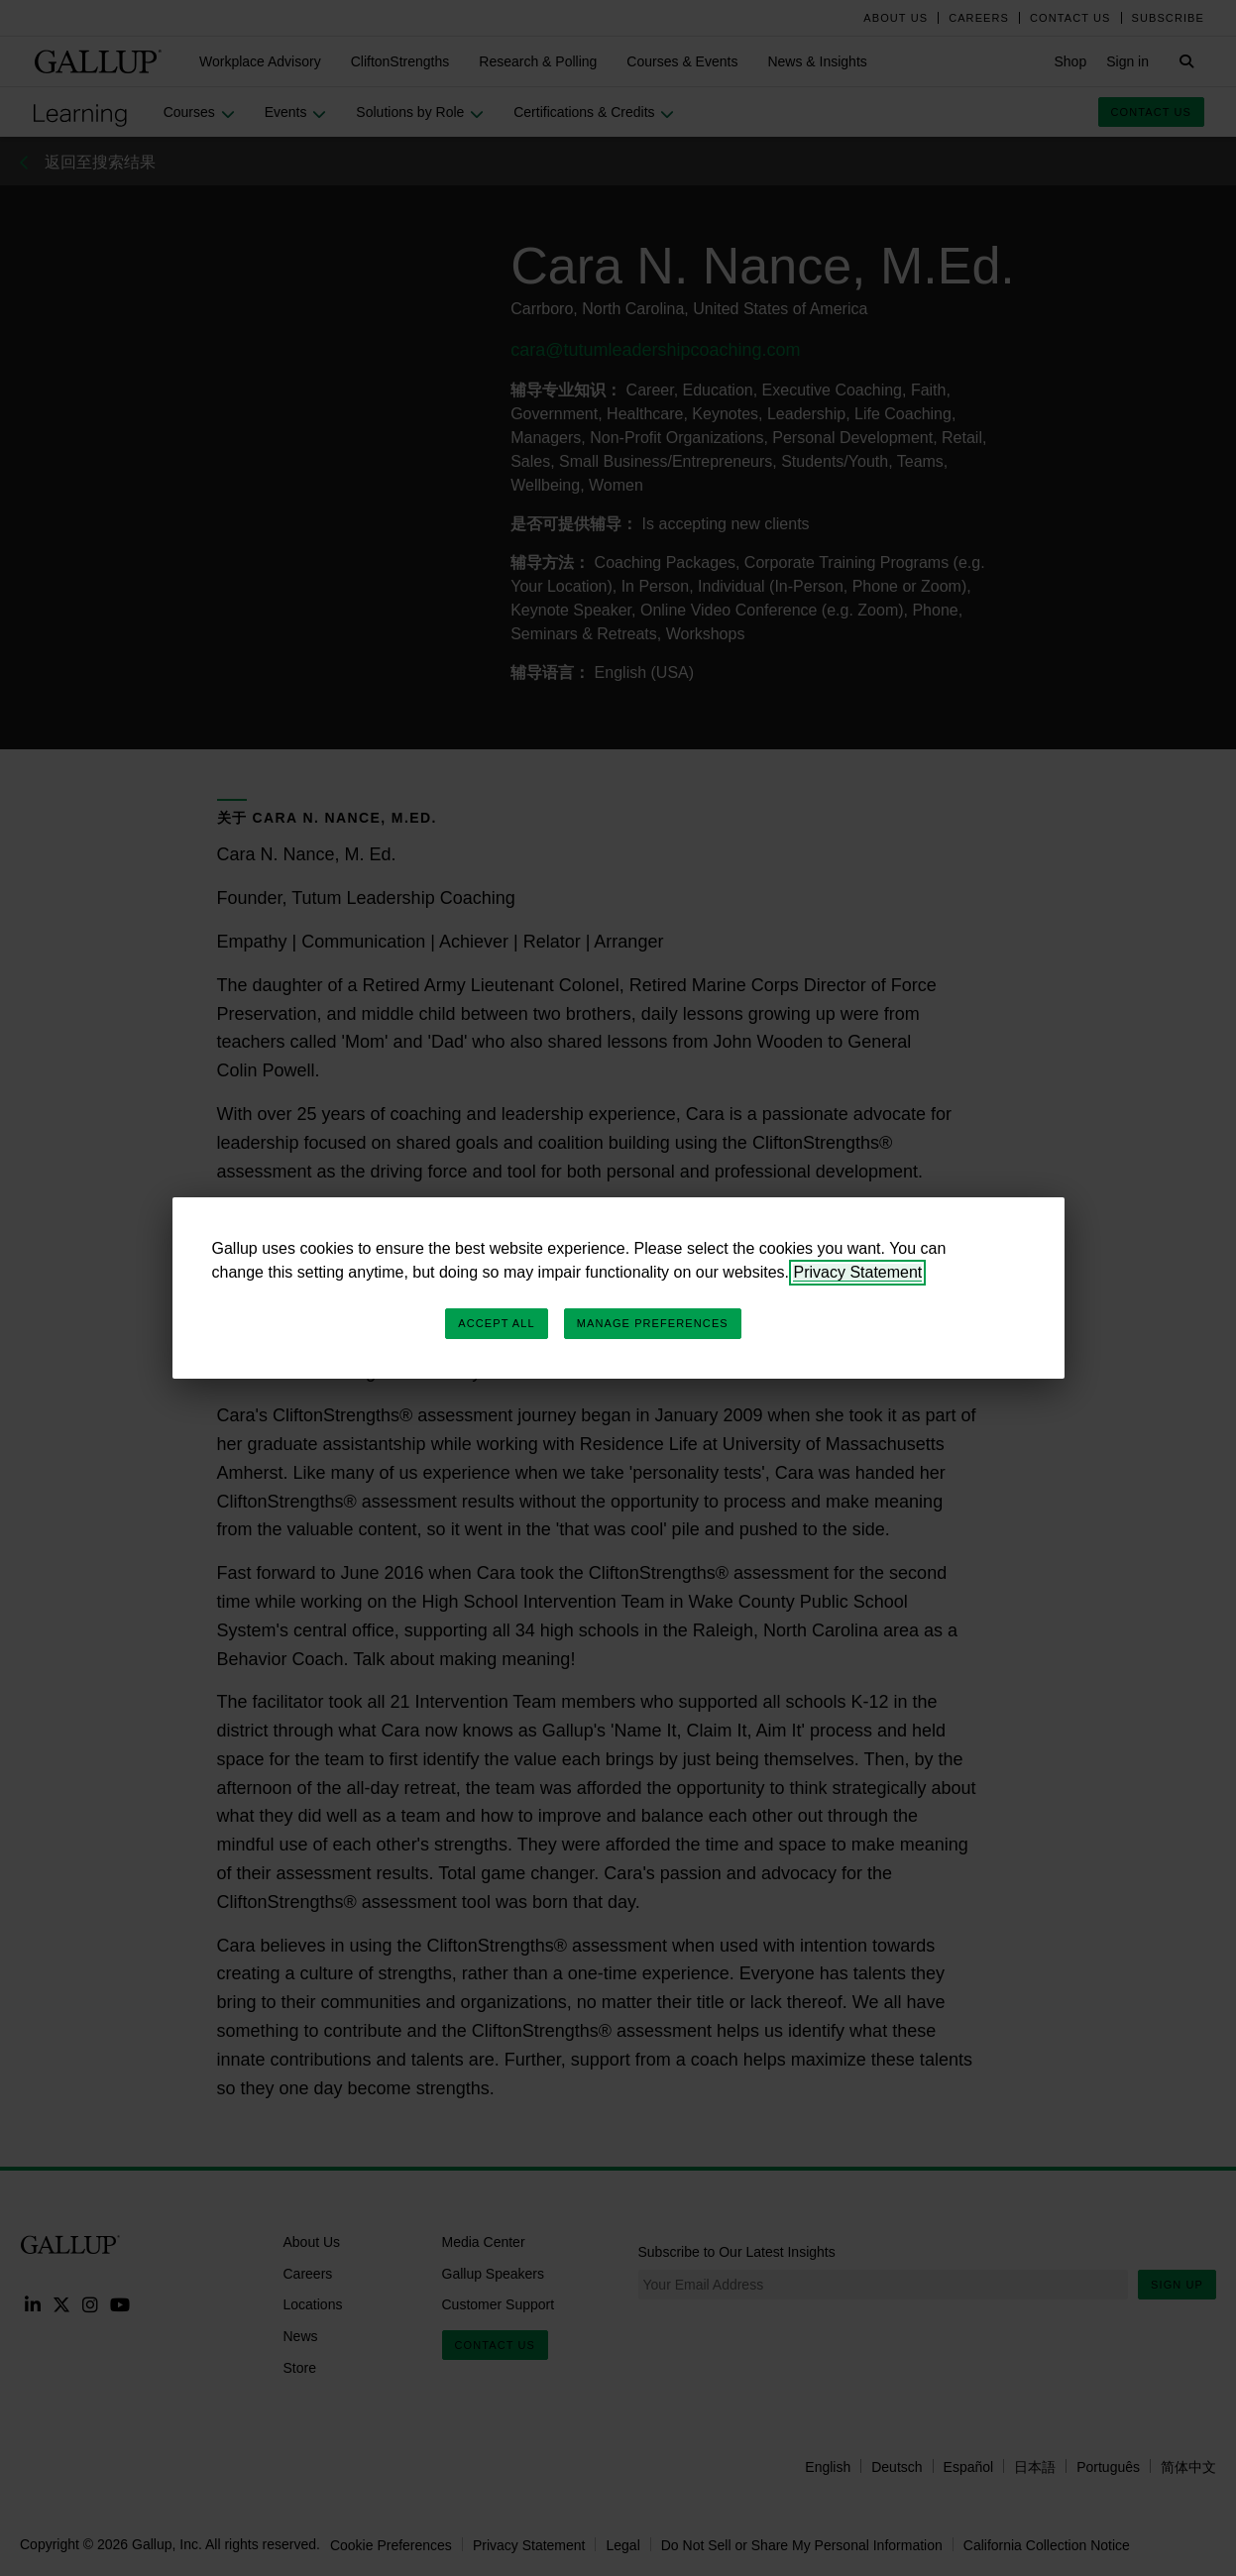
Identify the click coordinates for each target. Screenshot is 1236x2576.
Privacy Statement (857, 1272)
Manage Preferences (653, 1323)
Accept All (496, 1323)
